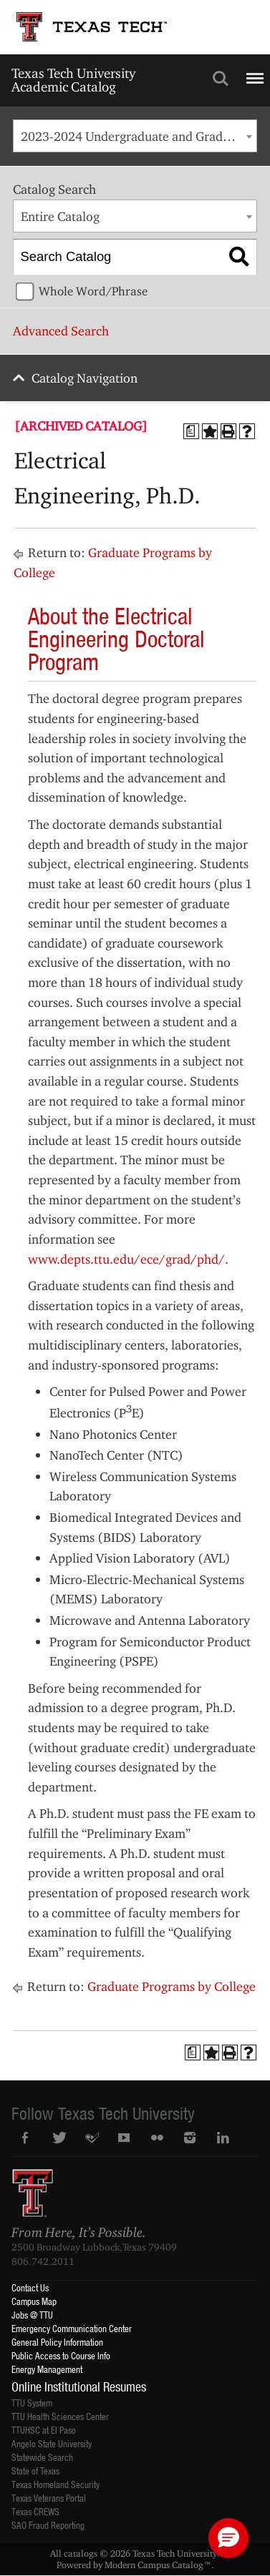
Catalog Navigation (85, 378)
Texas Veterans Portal (48, 2498)
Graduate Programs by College (171, 1986)
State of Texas (35, 2470)
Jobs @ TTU (32, 2315)
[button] (228, 2538)
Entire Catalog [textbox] (60, 216)
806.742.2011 (42, 2261)
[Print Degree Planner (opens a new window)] (191, 431)
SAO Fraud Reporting (48, 2525)
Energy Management (46, 2369)
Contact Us (30, 2287)
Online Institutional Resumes (78, 2386)
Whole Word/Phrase (93, 291)
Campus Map (34, 2301)
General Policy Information (57, 2342)
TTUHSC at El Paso (43, 2430)
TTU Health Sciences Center (60, 2416)
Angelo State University (51, 2443)
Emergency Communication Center (71, 2328)
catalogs (80, 2553)
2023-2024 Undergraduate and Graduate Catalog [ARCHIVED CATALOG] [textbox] (138, 136)
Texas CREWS (35, 2511)
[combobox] (134, 135)
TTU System (31, 2402)
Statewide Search (42, 2457)
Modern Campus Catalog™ (158, 2564)
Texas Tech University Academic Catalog (73, 79)
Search (220, 78)
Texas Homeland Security (55, 2484)
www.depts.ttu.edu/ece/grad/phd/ (126, 1259)
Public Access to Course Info (60, 2355)
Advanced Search (61, 331)
